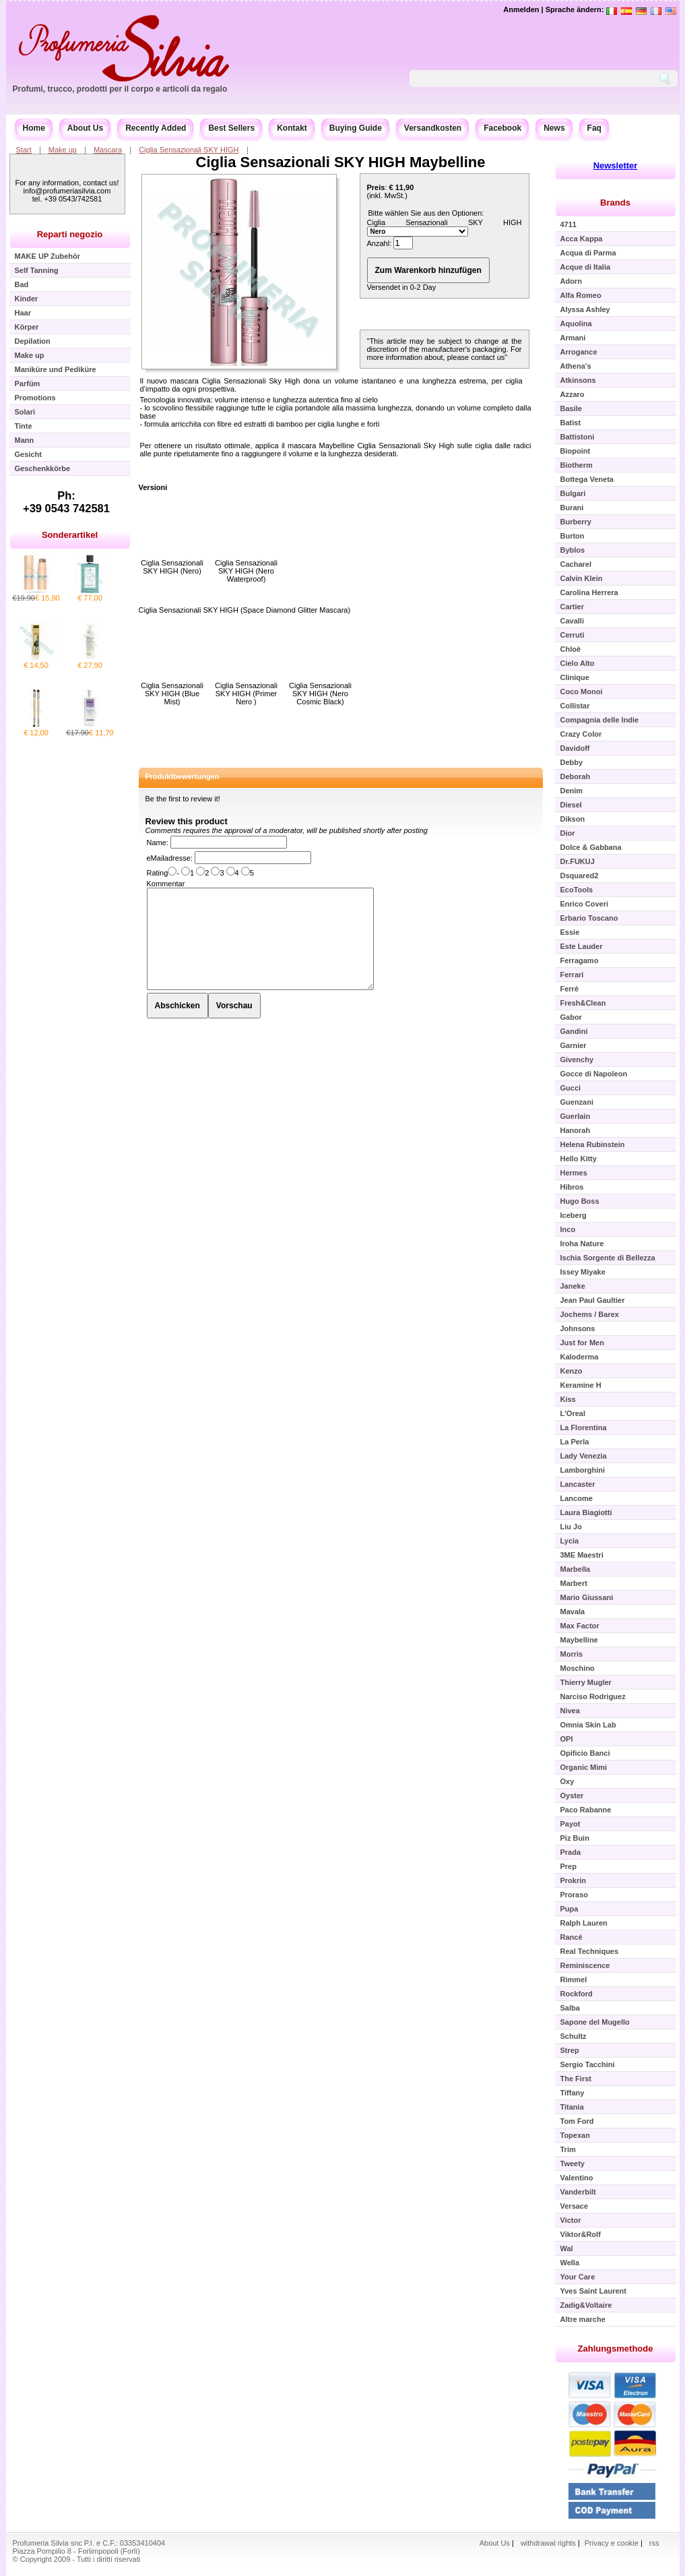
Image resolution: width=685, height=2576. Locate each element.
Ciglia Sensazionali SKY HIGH (188, 150)
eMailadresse (169, 858)
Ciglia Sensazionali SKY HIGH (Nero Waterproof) (246, 571)
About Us (85, 128)
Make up (62, 150)
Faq (594, 128)
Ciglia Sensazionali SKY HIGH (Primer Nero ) (246, 693)
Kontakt (292, 128)
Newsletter (615, 165)
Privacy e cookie (613, 2543)
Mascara (108, 150)
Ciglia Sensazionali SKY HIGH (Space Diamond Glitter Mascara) (245, 610)
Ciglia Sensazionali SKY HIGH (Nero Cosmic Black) (320, 693)
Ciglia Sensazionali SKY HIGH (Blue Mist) (172, 693)
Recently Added (155, 128)
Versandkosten (432, 128)
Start (24, 150)
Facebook (502, 128)
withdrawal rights (548, 2543)
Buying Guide (355, 128)
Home (34, 128)
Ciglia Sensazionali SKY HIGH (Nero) (172, 567)
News (554, 128)
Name (156, 842)
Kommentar (166, 884)
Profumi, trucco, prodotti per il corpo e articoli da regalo (120, 89)
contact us (487, 357)
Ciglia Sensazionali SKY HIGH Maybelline (341, 162)
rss (654, 2543)
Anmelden (521, 9)
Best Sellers (231, 128)
